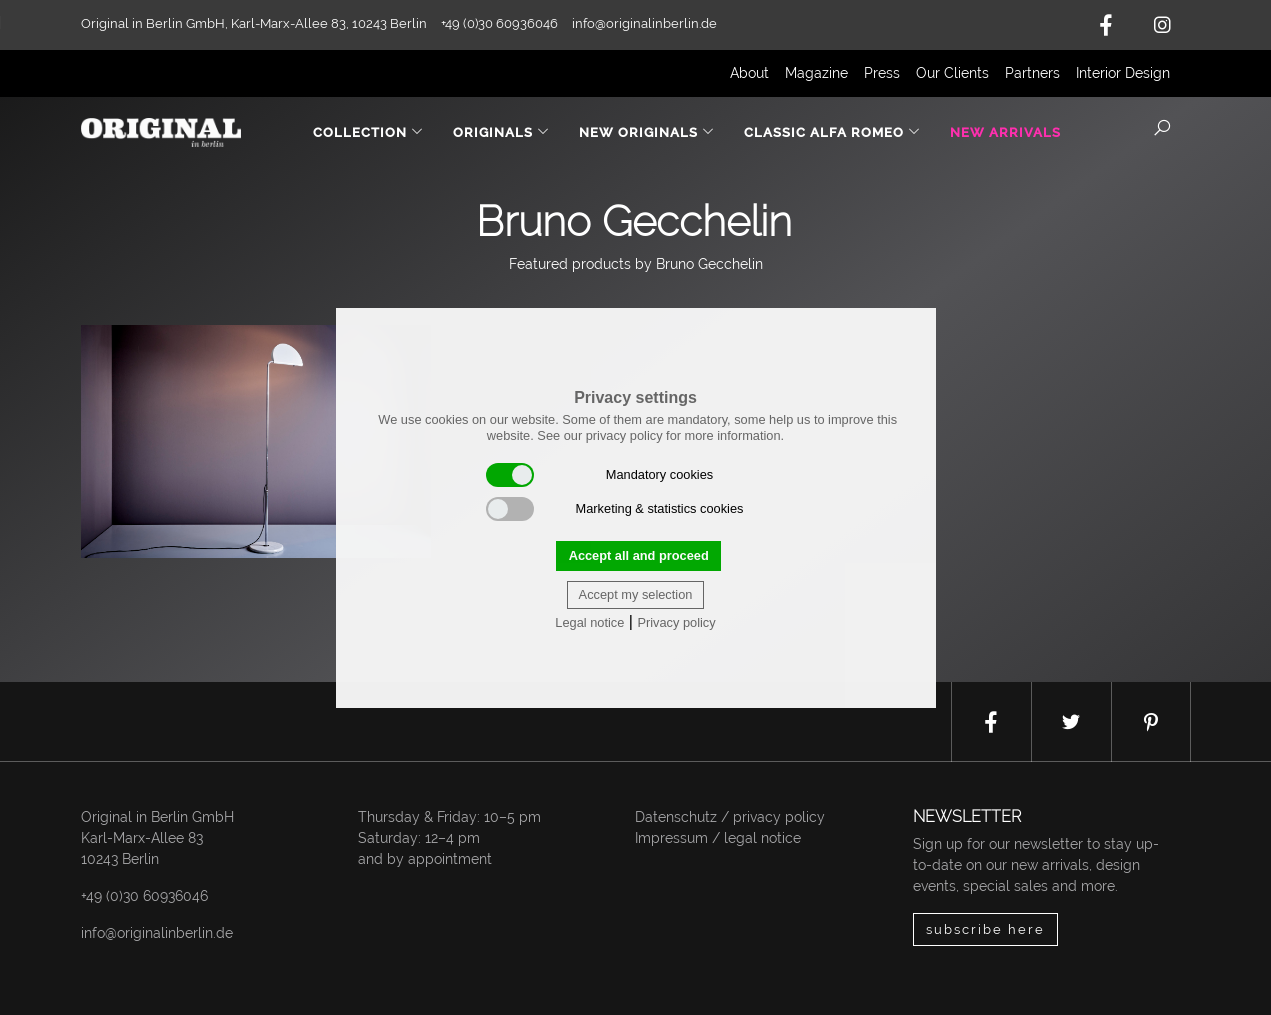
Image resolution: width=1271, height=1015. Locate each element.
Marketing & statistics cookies (615, 509)
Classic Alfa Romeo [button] (832, 132)
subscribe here (985, 929)
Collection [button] (368, 132)
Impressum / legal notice (718, 838)
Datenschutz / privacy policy (730, 817)
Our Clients (952, 73)
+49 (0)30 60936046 (144, 896)
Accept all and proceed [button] (639, 555)
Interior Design (1123, 73)
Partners (1032, 73)
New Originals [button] (647, 132)
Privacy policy (676, 622)
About (749, 73)
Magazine (816, 73)
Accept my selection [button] (636, 594)
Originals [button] (501, 132)
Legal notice (589, 622)
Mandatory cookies (600, 475)
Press (882, 73)
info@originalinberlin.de (644, 23)
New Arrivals (1005, 132)
